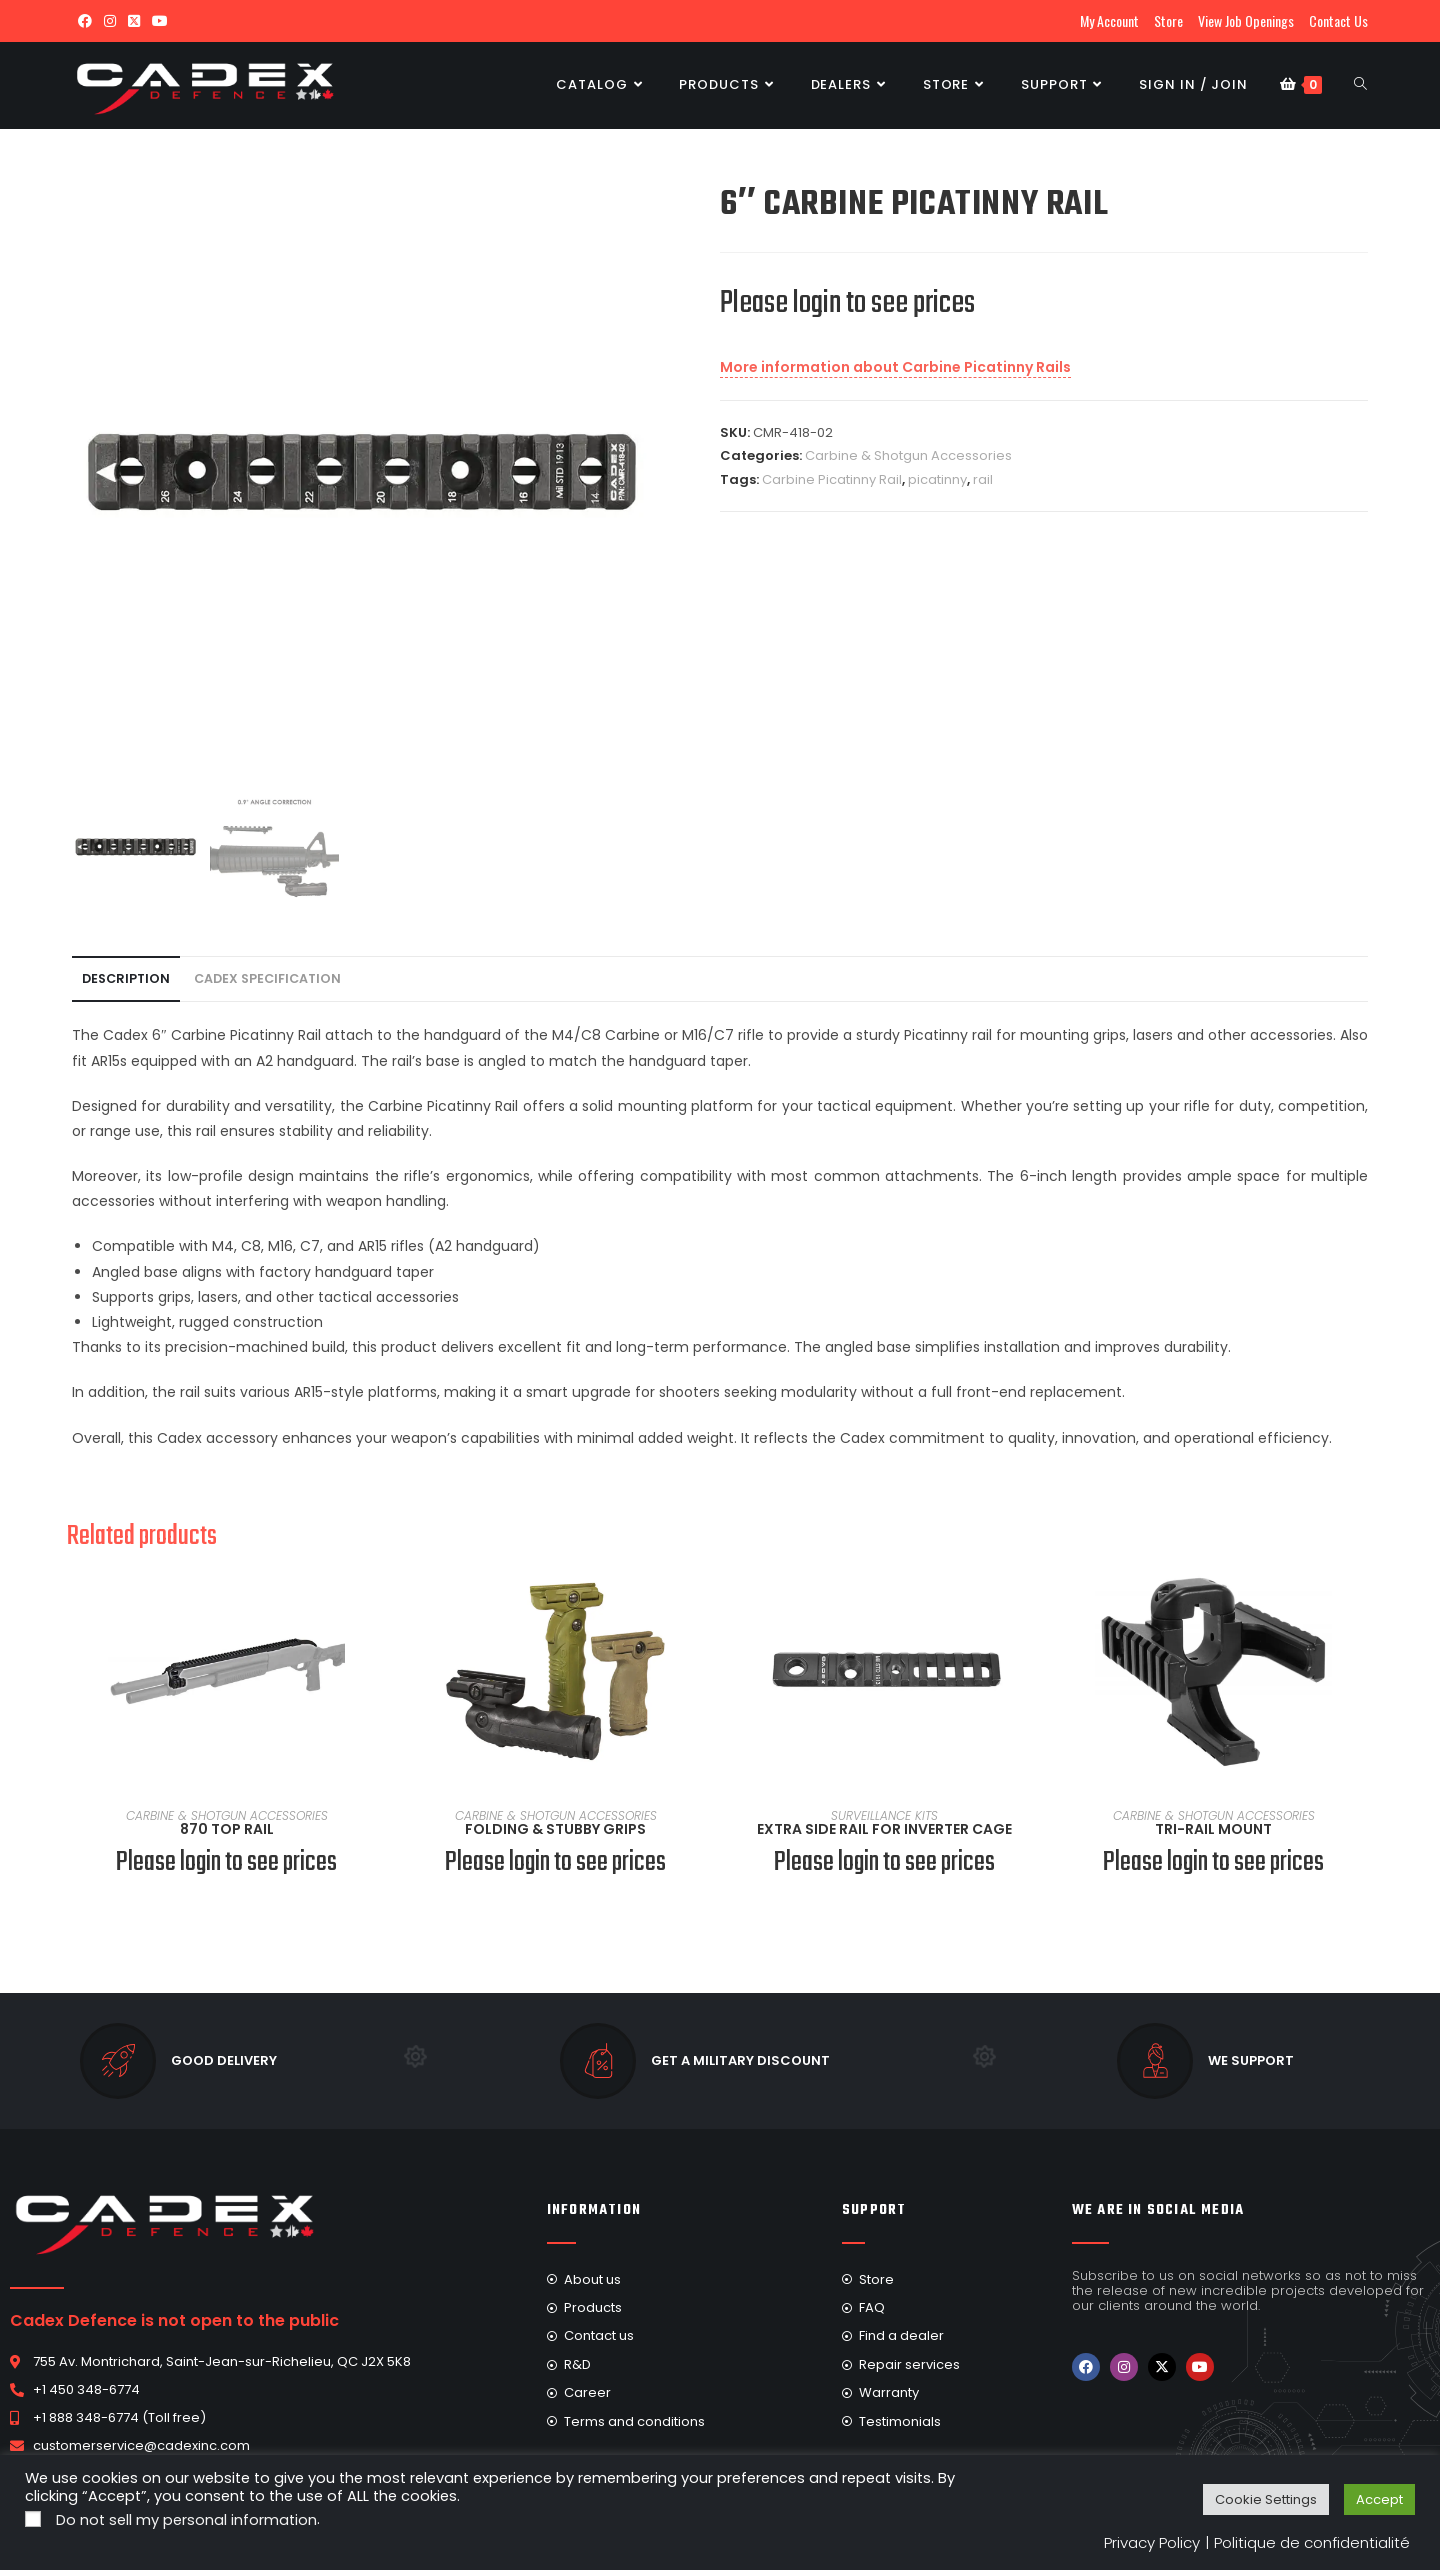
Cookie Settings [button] (1266, 2499)
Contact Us (1338, 20)
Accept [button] (1379, 2499)
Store (1168, 20)
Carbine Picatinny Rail (832, 479)
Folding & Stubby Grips (555, 1829)
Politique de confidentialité (1312, 2542)
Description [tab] (126, 978)
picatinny (937, 479)
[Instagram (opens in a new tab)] (110, 21)
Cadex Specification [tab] (267, 978)
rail (983, 479)
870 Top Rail (227, 1829)
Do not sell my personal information (186, 2520)
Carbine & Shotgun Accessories (908, 455)
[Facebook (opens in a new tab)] (85, 21)
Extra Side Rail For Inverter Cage (884, 1829)
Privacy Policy (1152, 2542)
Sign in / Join (1193, 84)
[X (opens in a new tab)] (134, 21)
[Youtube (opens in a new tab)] (160, 21)
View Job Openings (1246, 20)
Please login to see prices (847, 303)
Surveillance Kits (884, 1815)
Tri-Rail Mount (1213, 1829)
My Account (1109, 20)
